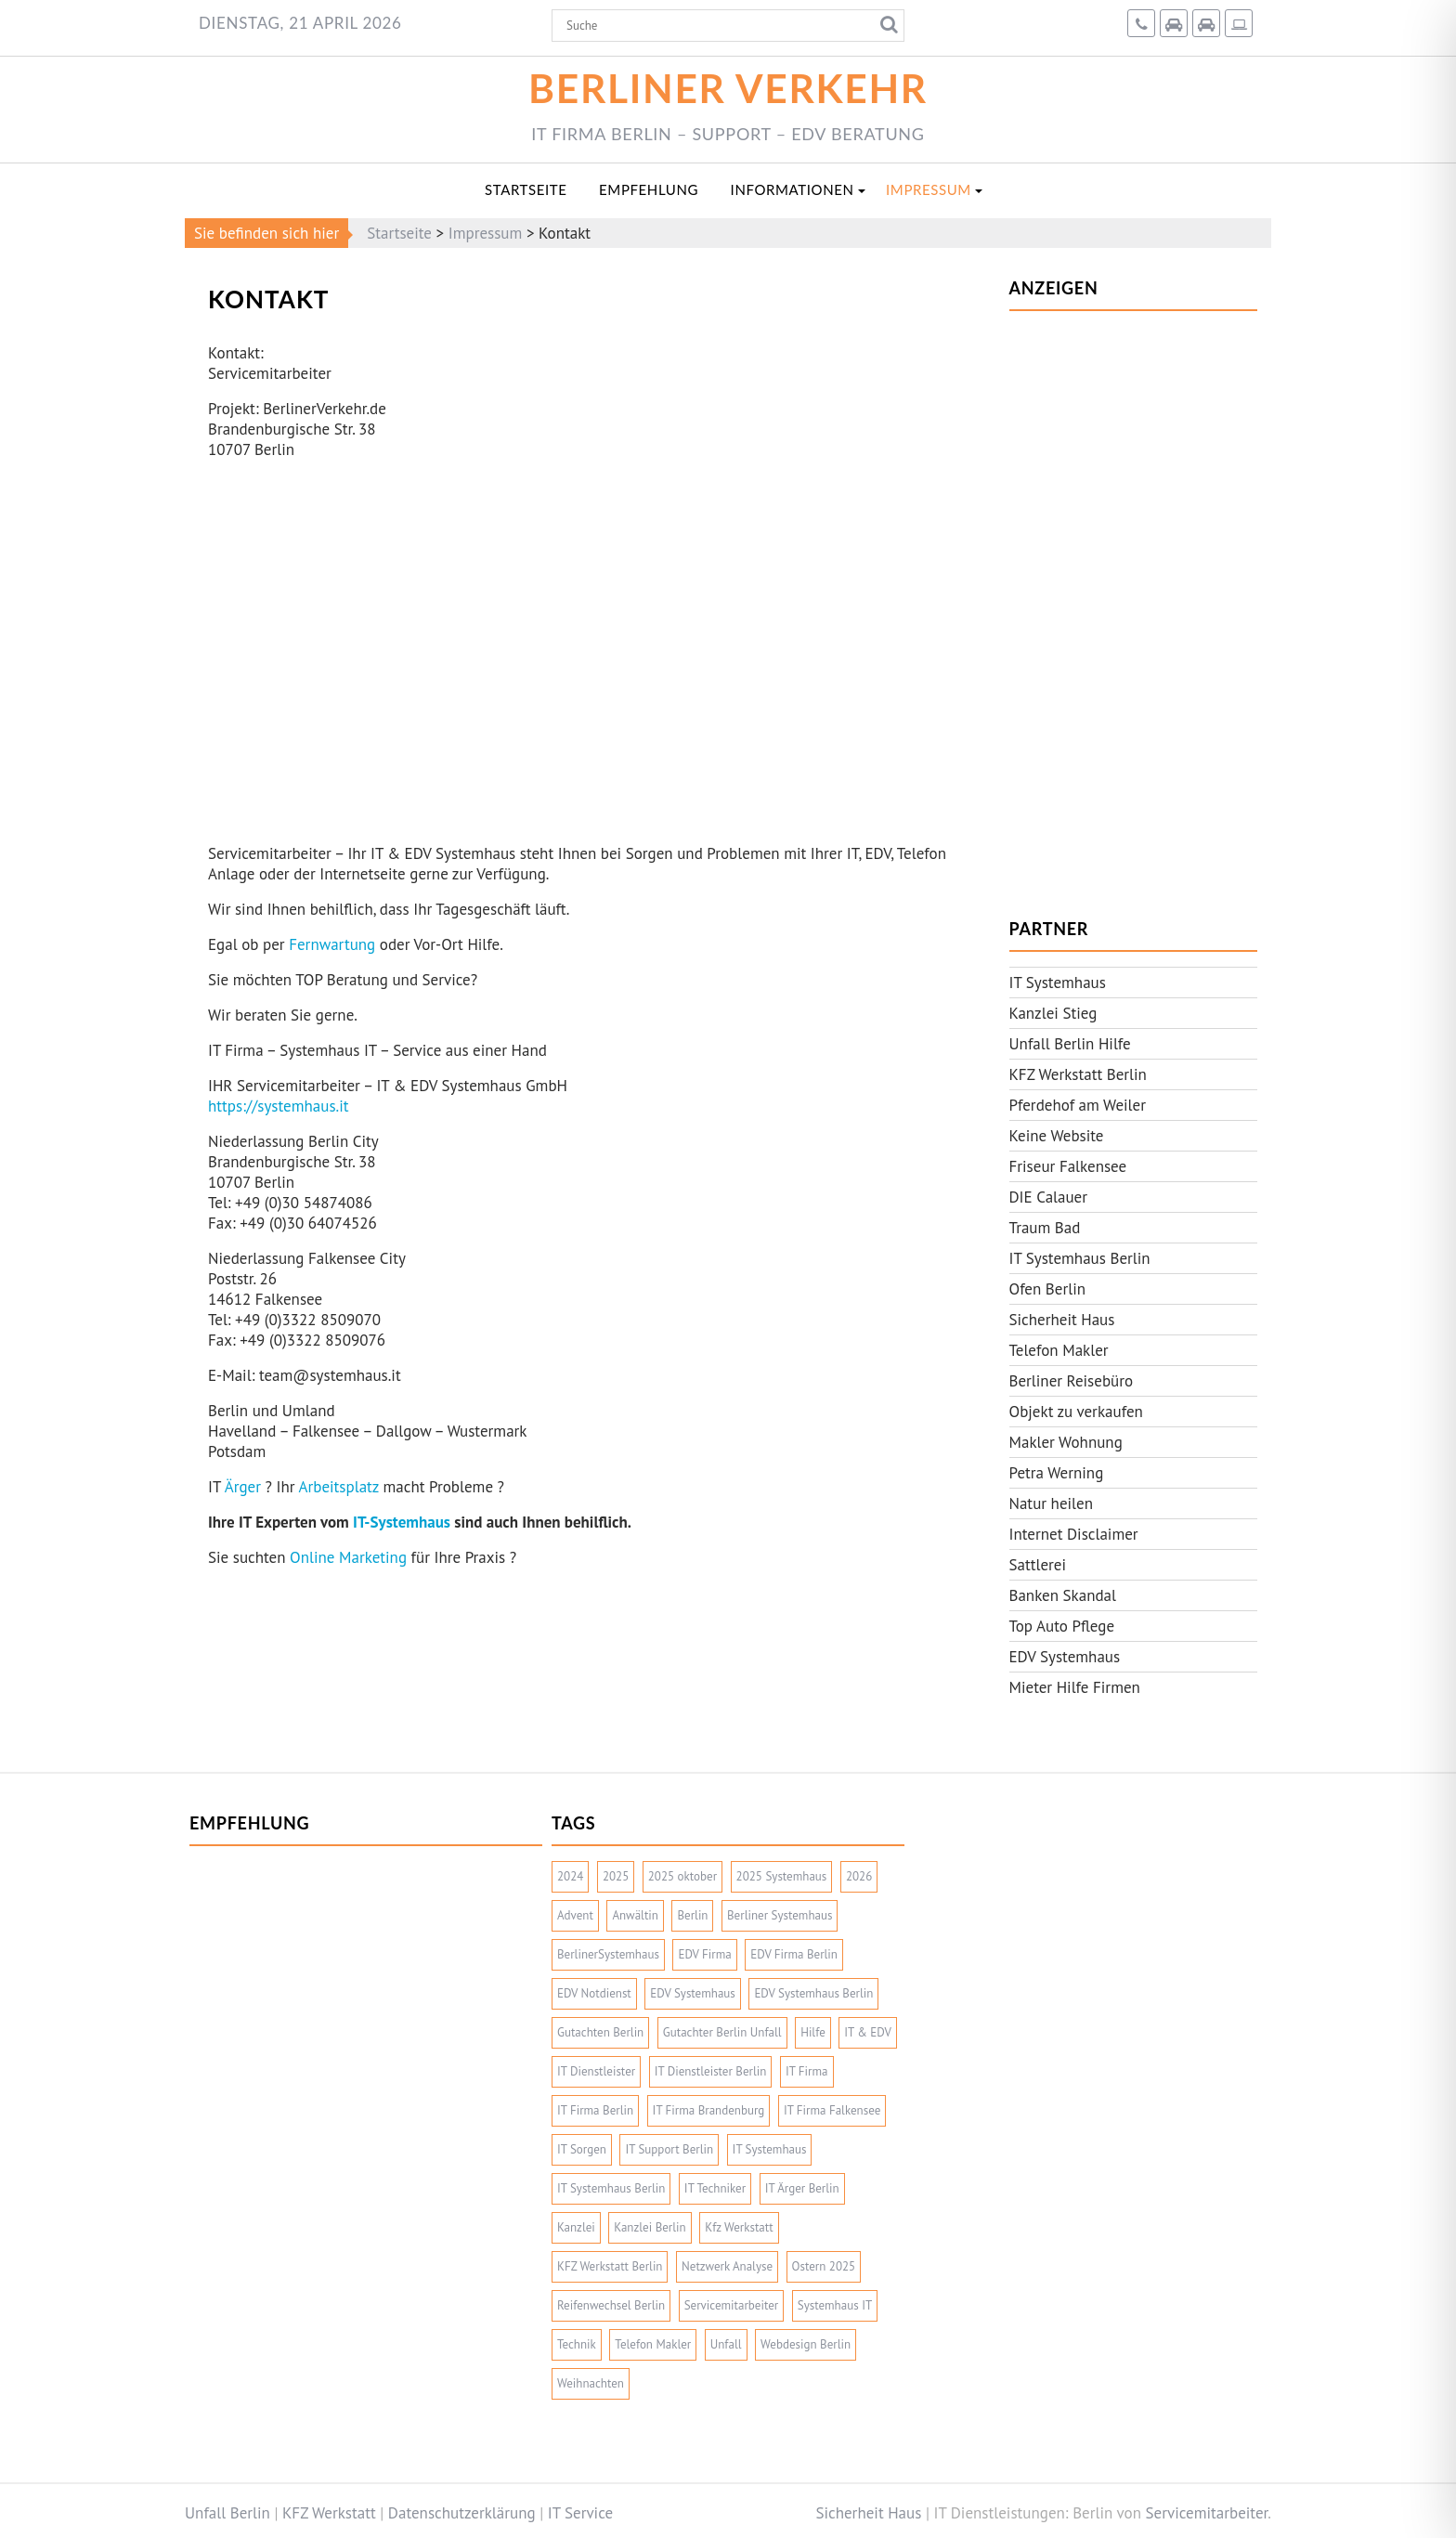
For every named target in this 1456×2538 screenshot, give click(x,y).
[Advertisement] (1133, 604)
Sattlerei (1038, 1565)
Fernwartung (332, 944)
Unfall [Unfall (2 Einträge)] (726, 2344)
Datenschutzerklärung (462, 2513)
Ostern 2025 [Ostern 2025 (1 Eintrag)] (824, 2266)
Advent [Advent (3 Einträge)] (575, 1915)
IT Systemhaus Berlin (1079, 1258)
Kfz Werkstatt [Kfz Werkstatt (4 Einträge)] (739, 2227)
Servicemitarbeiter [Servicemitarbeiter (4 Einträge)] (731, 2305)
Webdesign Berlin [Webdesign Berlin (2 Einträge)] (805, 2344)
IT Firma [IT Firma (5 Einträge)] (807, 2071)
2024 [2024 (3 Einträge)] (570, 1876)
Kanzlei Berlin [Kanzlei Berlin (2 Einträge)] (649, 2227)
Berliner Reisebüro (1071, 1381)
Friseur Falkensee (1068, 1166)
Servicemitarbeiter (1207, 2513)
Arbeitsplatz (339, 1487)
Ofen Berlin (1047, 1289)
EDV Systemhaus (1065, 1656)
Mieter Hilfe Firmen (1074, 1687)
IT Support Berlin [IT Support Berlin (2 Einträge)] (669, 2149)
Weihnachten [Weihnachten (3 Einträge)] (590, 2383)
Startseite (525, 189)
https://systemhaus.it (278, 1106)
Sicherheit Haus (1062, 1319)
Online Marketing (348, 1557)
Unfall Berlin (227, 2513)
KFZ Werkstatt (329, 2513)
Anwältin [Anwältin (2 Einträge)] (635, 1915)
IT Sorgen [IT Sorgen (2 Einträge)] (581, 2149)
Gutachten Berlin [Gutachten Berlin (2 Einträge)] (600, 2032)
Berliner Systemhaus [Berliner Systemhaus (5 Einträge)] (779, 1915)
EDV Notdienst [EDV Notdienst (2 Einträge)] (594, 1993)
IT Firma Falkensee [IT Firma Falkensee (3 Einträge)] (832, 2110)
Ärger (243, 1487)
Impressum (928, 189)
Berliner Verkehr (728, 87)
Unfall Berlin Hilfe (1070, 1044)
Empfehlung (648, 189)
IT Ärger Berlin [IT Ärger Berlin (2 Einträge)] (802, 2188)
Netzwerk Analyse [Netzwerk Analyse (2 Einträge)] (727, 2266)
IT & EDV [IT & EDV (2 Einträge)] (867, 2032)
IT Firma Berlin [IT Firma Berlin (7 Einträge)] (595, 2110)
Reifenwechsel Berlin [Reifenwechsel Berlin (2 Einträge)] (611, 2305)
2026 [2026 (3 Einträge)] (859, 1876)
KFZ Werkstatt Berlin (1078, 1074)
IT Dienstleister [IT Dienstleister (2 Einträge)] (596, 2071)
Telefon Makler (1059, 1350)
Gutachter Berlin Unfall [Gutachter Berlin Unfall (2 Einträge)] (722, 2032)
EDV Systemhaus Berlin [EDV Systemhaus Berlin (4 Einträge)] (813, 1993)
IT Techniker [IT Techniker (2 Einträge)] (715, 2188)
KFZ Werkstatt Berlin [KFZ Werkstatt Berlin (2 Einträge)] (610, 2266)
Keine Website (1056, 1136)
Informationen (792, 189)
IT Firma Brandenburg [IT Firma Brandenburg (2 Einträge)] (709, 2110)
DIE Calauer (1048, 1197)
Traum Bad (1045, 1227)
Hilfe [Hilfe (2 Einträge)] (813, 2032)
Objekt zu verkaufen (1076, 1411)
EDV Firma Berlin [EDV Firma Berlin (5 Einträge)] (794, 1954)
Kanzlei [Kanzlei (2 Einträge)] (576, 2227)
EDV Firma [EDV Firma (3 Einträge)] (704, 1954)
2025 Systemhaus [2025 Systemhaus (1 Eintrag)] (781, 1876)
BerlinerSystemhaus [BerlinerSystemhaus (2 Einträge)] (608, 1954)
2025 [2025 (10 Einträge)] (616, 1876)
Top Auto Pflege (1062, 1626)
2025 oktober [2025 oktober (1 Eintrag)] (682, 1876)
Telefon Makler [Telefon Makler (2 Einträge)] (653, 2344)
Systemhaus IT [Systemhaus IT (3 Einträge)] (835, 2305)
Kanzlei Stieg (1053, 1013)
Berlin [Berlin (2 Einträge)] (692, 1915)
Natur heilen (1051, 1503)
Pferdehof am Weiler (1078, 1105)
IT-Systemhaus (401, 1522)
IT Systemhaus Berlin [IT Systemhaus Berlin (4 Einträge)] (611, 2188)
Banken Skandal (1063, 1595)
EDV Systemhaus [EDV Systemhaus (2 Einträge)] (692, 1993)
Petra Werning (1056, 1473)
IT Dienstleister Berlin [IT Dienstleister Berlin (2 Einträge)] (711, 2071)
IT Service (580, 2513)
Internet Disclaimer (1073, 1534)
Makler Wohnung (1066, 1442)
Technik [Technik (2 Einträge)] (576, 2344)
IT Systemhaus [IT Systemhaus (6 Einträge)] (770, 2149)
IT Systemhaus (1057, 982)
